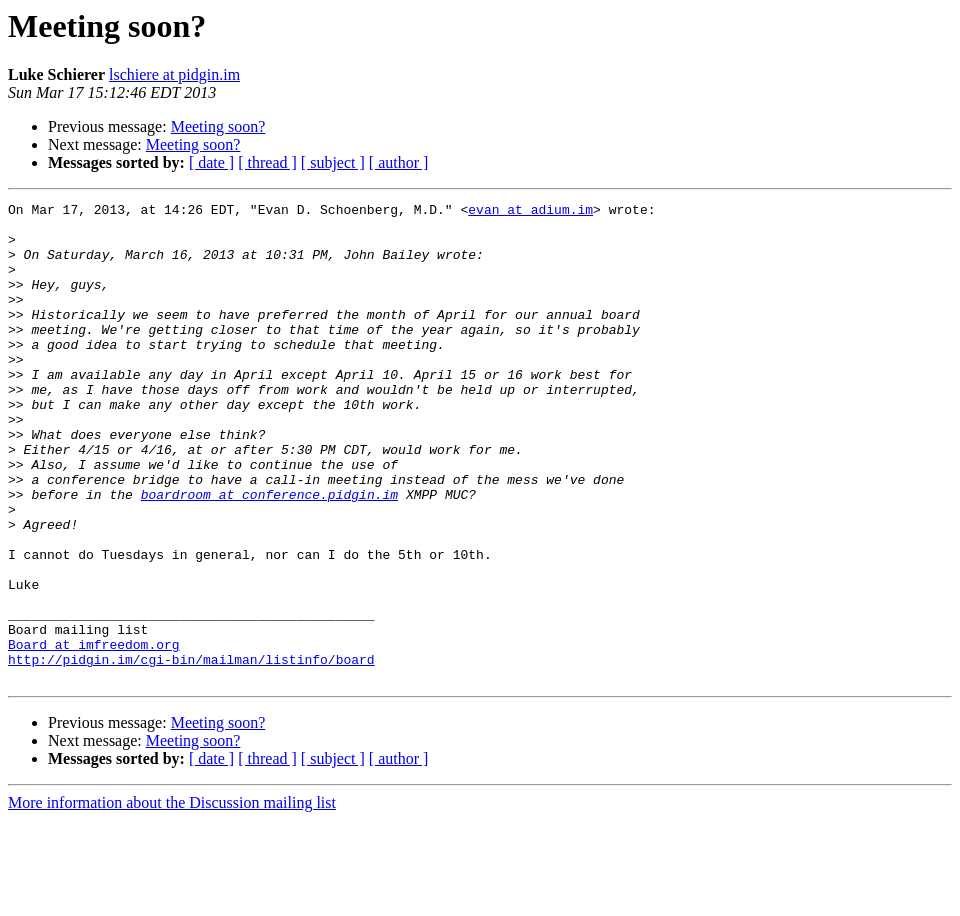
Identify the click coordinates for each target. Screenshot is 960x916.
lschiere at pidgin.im (174, 74)
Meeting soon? (218, 126)
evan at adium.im (530, 212)
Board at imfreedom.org (94, 734)
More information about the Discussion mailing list (172, 898)
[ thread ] (267, 162)
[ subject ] (333, 162)
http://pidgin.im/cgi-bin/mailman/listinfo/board (191, 752)
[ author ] (399, 162)
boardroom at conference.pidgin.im (269, 554)
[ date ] (211, 162)
